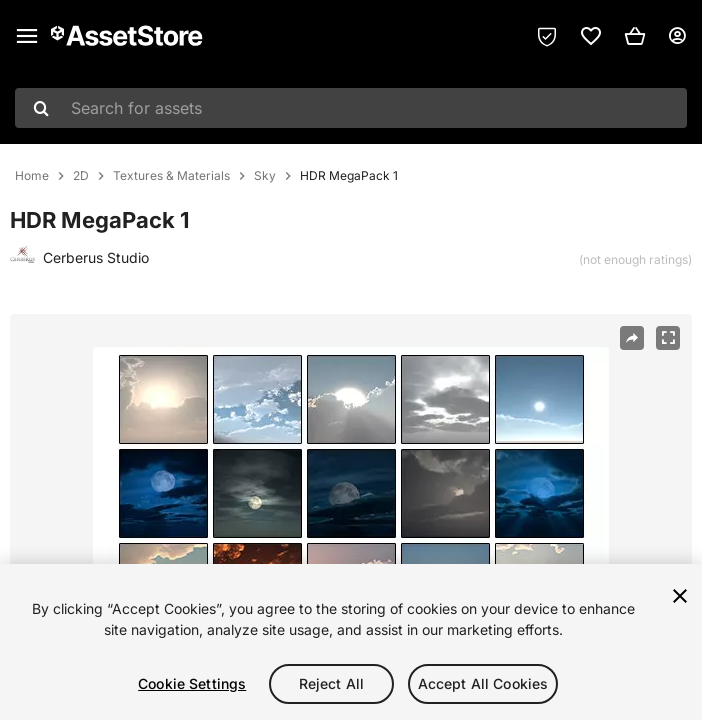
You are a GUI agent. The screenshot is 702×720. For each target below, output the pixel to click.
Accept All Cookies (483, 683)
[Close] (680, 596)
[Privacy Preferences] (547, 36)
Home (32, 176)
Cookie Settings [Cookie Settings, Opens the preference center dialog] (192, 683)
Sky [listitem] (265, 176)
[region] (351, 642)
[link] (591, 36)
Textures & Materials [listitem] (171, 176)
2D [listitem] (81, 176)
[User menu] (677, 36)
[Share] (632, 338)
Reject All (331, 683)
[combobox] (351, 108)
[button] (635, 36)
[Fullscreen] (668, 338)
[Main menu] (27, 36)
